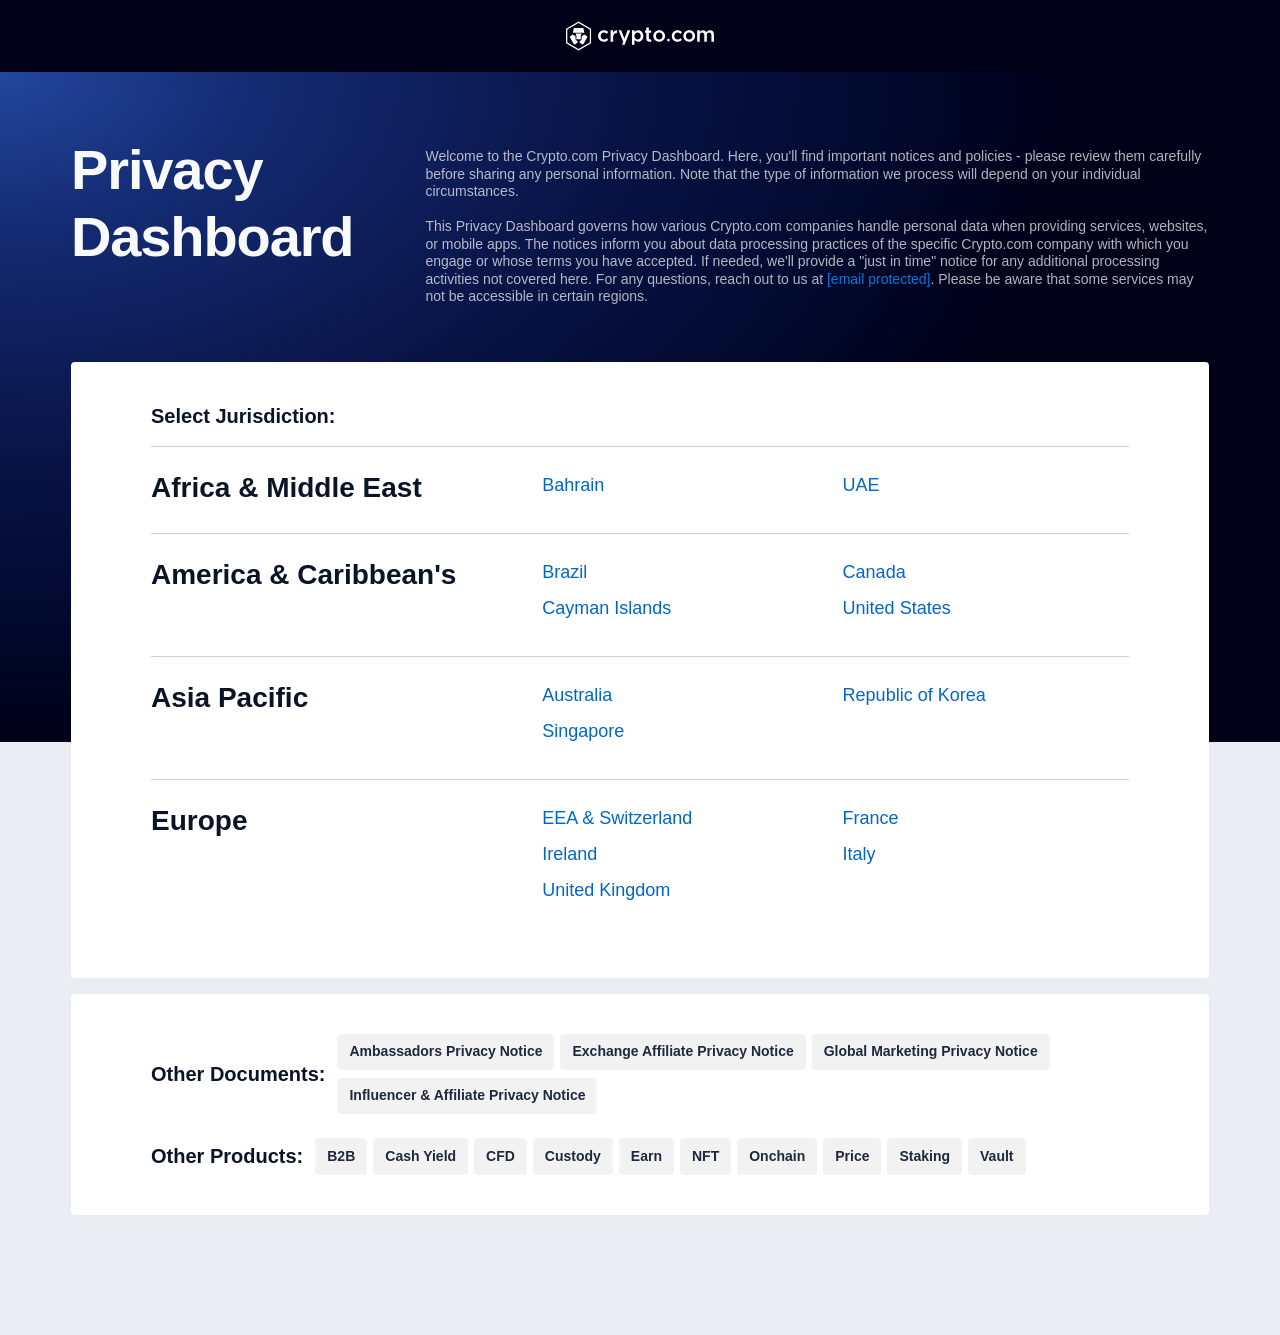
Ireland (569, 854)
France (871, 818)
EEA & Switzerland (617, 818)
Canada (874, 572)
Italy (859, 854)
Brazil (564, 572)
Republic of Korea (914, 695)
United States (897, 608)
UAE (861, 485)
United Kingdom (606, 890)
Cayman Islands (606, 608)
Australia (577, 695)
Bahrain (573, 485)
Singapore (583, 731)
